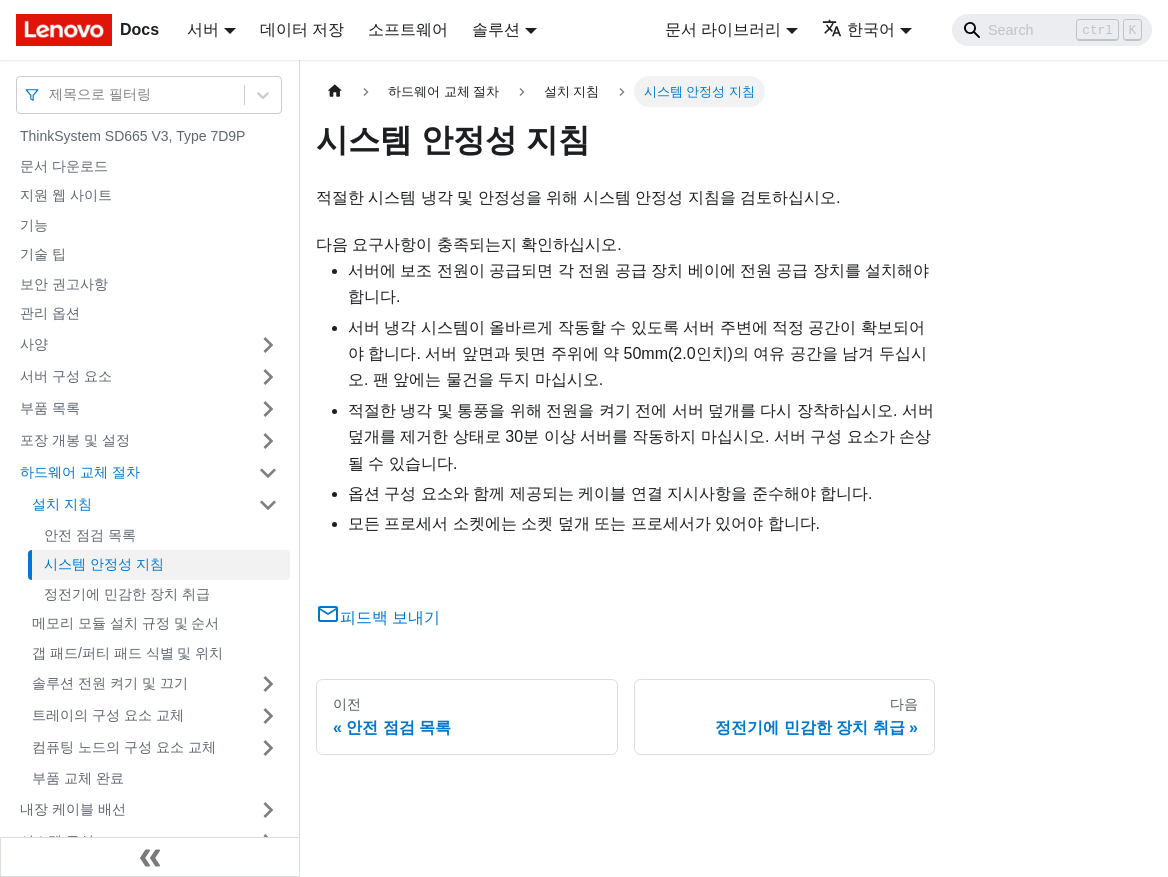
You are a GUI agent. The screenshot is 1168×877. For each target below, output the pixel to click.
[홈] (335, 91)
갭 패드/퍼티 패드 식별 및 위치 (127, 653)
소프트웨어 (408, 29)
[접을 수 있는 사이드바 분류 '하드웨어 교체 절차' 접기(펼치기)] (268, 473)
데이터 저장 (302, 29)
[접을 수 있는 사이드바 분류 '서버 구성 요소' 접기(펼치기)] (268, 377)
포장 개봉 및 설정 (75, 440)
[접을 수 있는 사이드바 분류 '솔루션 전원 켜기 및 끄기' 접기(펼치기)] (268, 684)
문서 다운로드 (64, 166)
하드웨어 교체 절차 (80, 472)
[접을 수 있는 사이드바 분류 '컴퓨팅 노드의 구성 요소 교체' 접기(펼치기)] (268, 748)
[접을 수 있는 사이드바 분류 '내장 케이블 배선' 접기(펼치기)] (268, 810)
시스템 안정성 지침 (104, 564)
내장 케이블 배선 (73, 809)
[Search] (1052, 30)
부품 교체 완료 (78, 778)
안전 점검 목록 (90, 535)
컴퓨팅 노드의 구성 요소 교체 (124, 747)
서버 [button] (203, 29)
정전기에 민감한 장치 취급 (127, 594)
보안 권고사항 (64, 284)
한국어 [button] (858, 29)
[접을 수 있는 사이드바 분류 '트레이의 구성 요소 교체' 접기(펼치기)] (268, 716)
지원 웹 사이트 (66, 195)
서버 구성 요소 (66, 376)
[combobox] (51, 94)
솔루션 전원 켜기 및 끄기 (110, 683)
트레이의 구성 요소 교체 (108, 715)
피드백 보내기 (378, 617)
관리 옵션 (50, 313)
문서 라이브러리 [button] (723, 29)
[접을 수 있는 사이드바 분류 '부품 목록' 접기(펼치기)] (268, 409)
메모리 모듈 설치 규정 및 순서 (125, 623)
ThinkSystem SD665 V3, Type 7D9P (132, 136)
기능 (34, 225)
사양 (34, 344)
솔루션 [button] (496, 29)
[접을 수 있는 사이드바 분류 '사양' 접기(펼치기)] (268, 345)
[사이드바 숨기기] (150, 857)
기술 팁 (43, 254)
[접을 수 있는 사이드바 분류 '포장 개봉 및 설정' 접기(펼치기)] (268, 441)
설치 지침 (62, 504)
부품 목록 (50, 408)
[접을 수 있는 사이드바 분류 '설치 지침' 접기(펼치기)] (268, 505)
